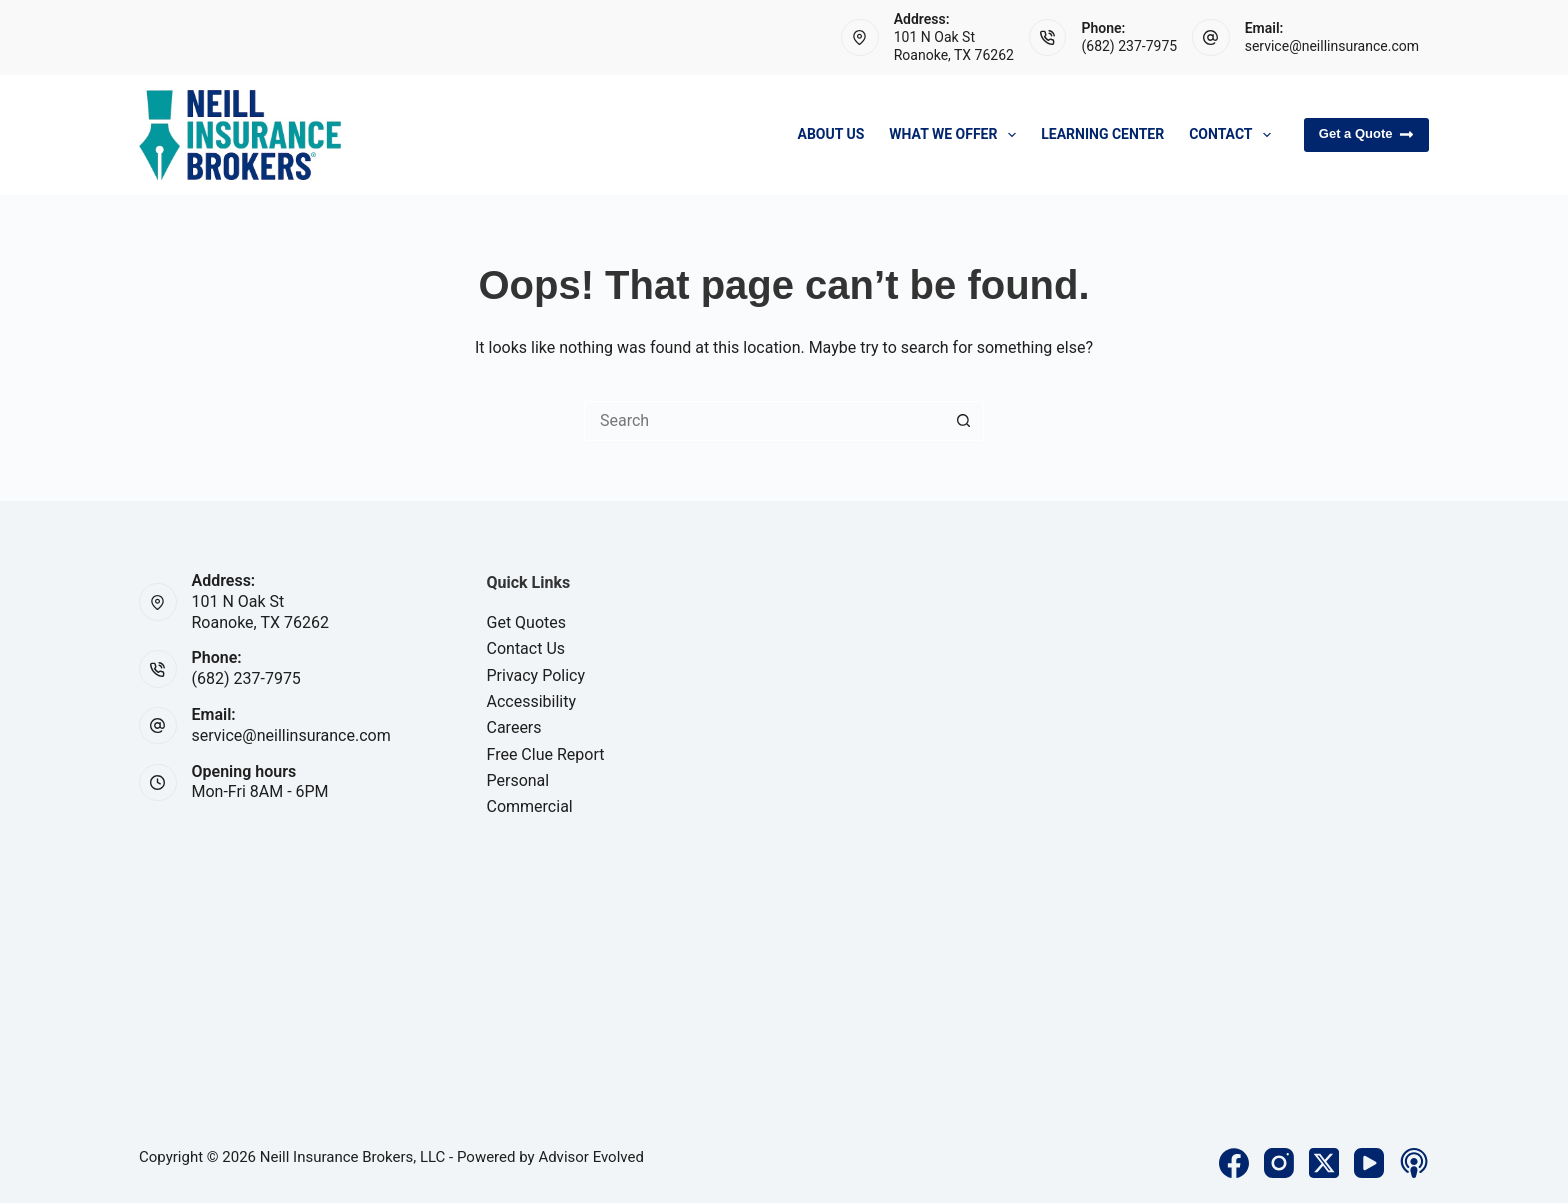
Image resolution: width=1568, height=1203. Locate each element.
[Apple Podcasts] (1414, 1163)
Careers (514, 727)
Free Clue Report (546, 754)
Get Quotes (527, 622)
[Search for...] (764, 421)
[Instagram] (1279, 1163)
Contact (1234, 135)
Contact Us (526, 648)
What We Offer (956, 135)
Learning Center (1102, 134)
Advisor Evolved (591, 1157)
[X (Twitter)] (1324, 1163)
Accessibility (532, 701)
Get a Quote (1366, 134)
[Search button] (964, 421)
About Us (830, 134)
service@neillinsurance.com (1332, 46)
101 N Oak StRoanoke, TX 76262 (260, 612)
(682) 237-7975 (1129, 46)
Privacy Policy (536, 675)
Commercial (530, 806)
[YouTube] (1369, 1163)
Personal (518, 780)
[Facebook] (1234, 1163)
